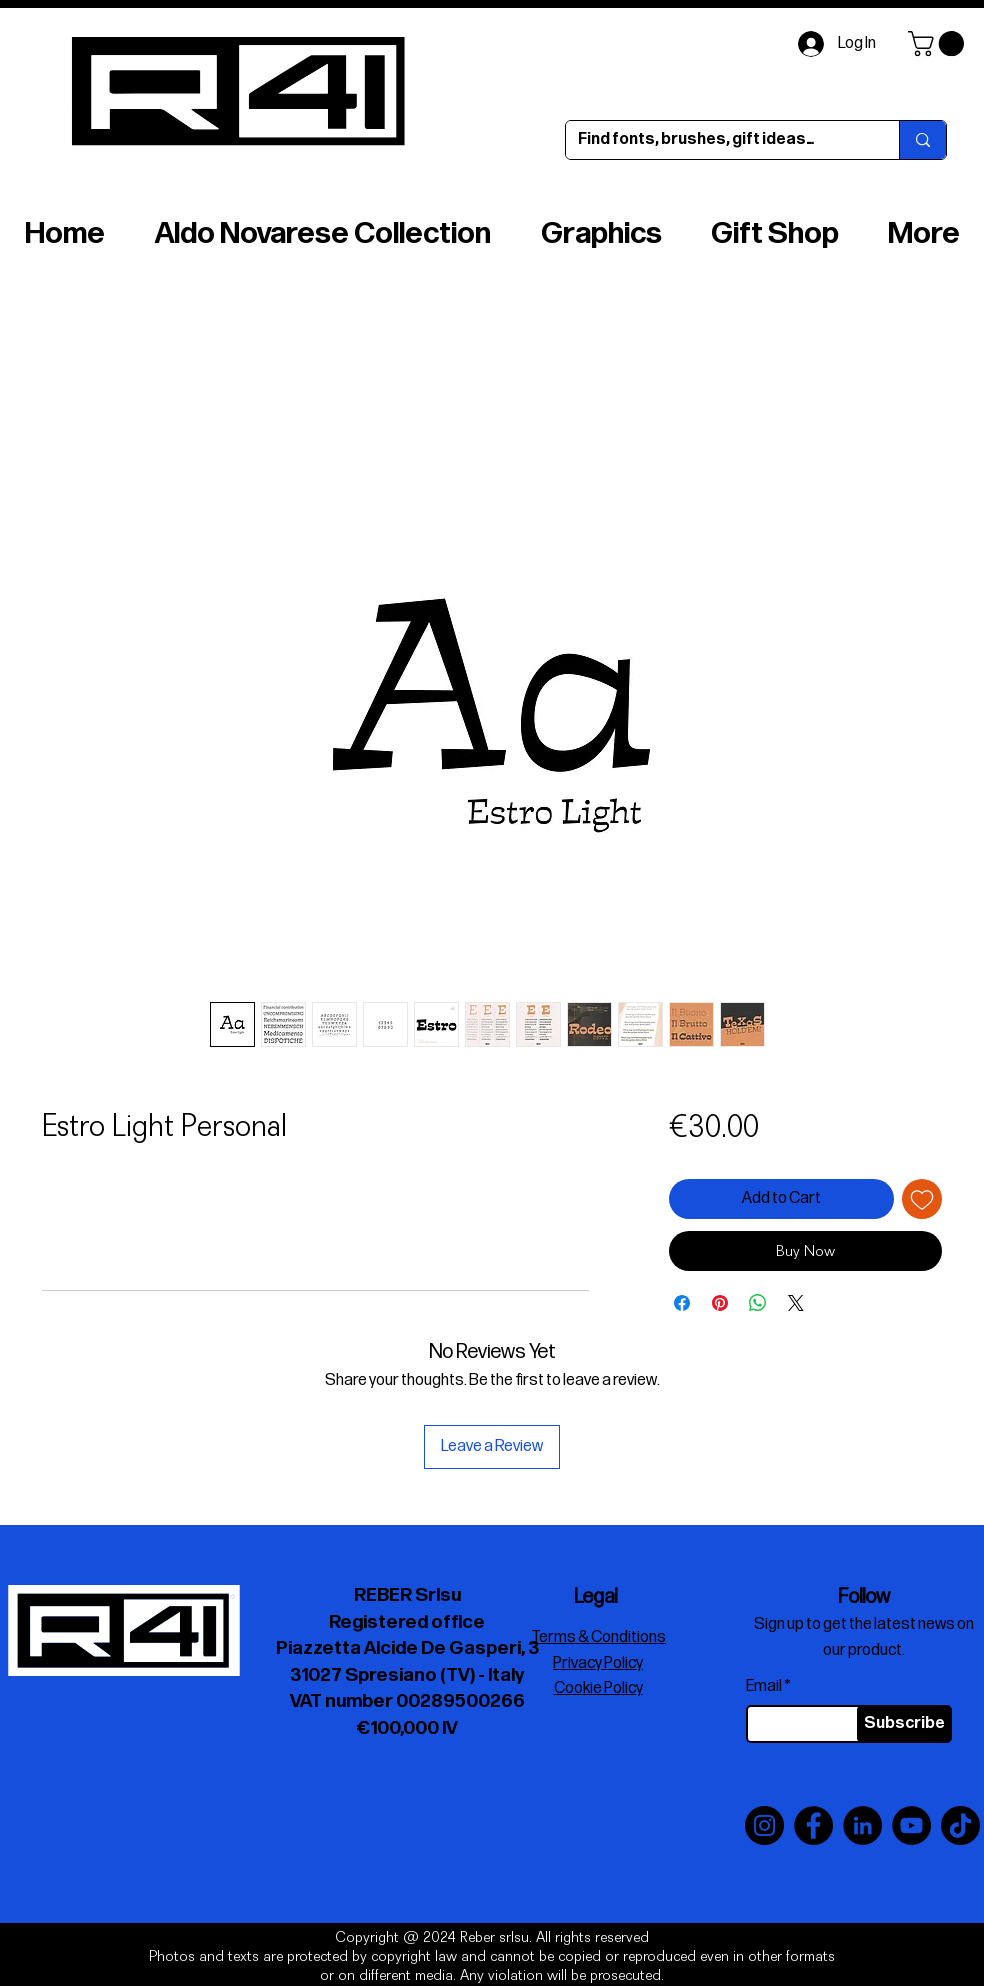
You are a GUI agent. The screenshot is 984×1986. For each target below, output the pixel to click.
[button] (939, 43)
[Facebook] (813, 1825)
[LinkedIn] (862, 1825)
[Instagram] (764, 1825)
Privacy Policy (598, 1663)
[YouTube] (911, 1825)
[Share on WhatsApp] (758, 1303)
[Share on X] (796, 1303)
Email (764, 1687)
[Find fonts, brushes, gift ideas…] (717, 140)
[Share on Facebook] (682, 1303)
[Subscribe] (904, 1724)
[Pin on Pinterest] (720, 1303)
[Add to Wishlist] (922, 1199)
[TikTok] (960, 1825)
